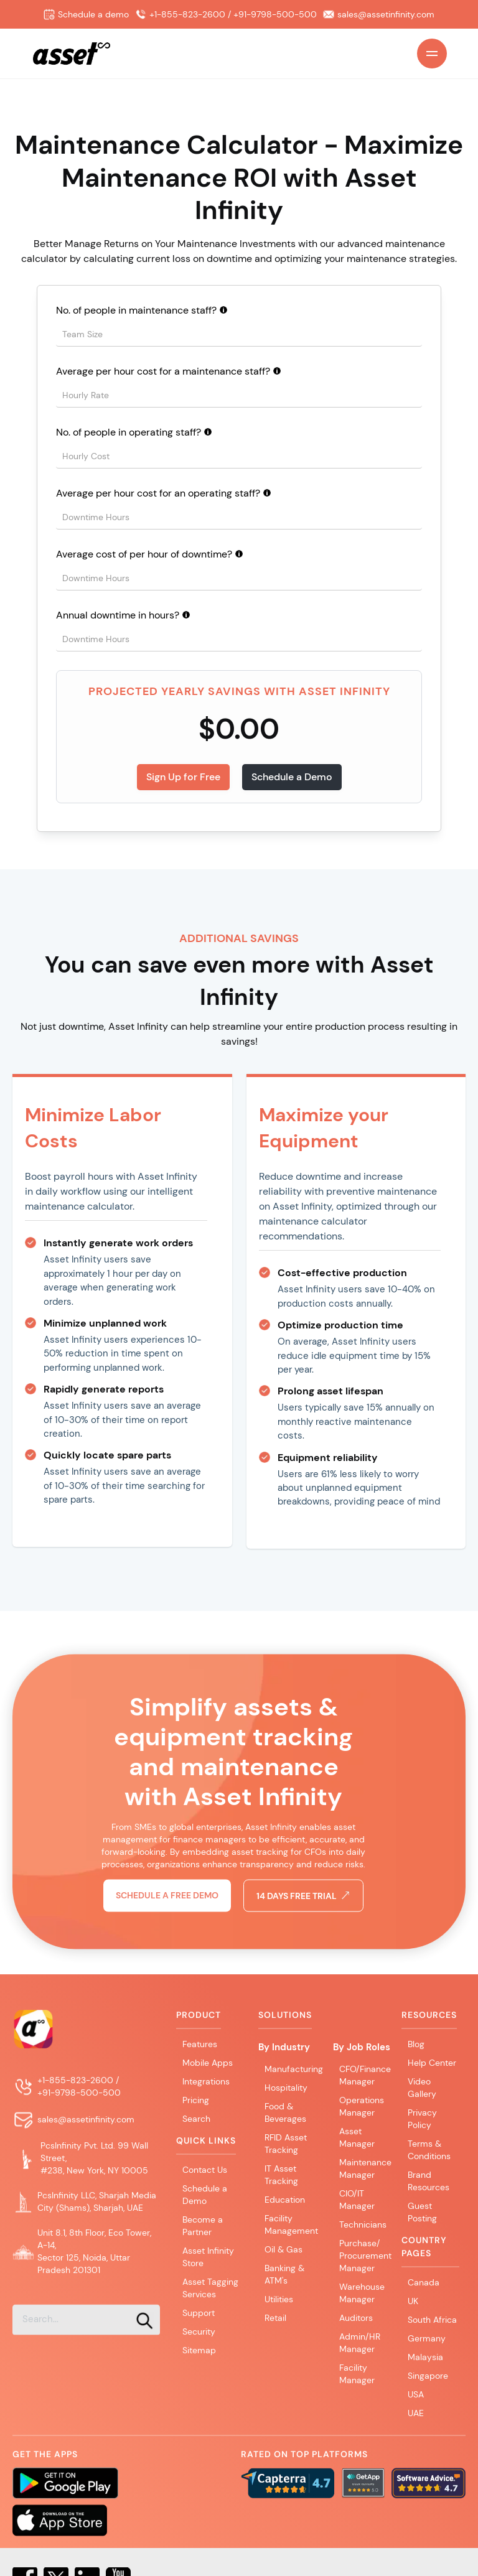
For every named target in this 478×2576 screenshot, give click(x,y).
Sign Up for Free (183, 776)
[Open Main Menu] (432, 53)
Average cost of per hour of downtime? (144, 554)
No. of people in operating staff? (128, 432)
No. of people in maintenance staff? (136, 310)
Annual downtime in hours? (117, 615)
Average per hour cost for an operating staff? (158, 493)
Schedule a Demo (291, 776)
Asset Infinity (344, 691)
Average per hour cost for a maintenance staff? (163, 371)
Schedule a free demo (167, 1936)
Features (199, 2052)
